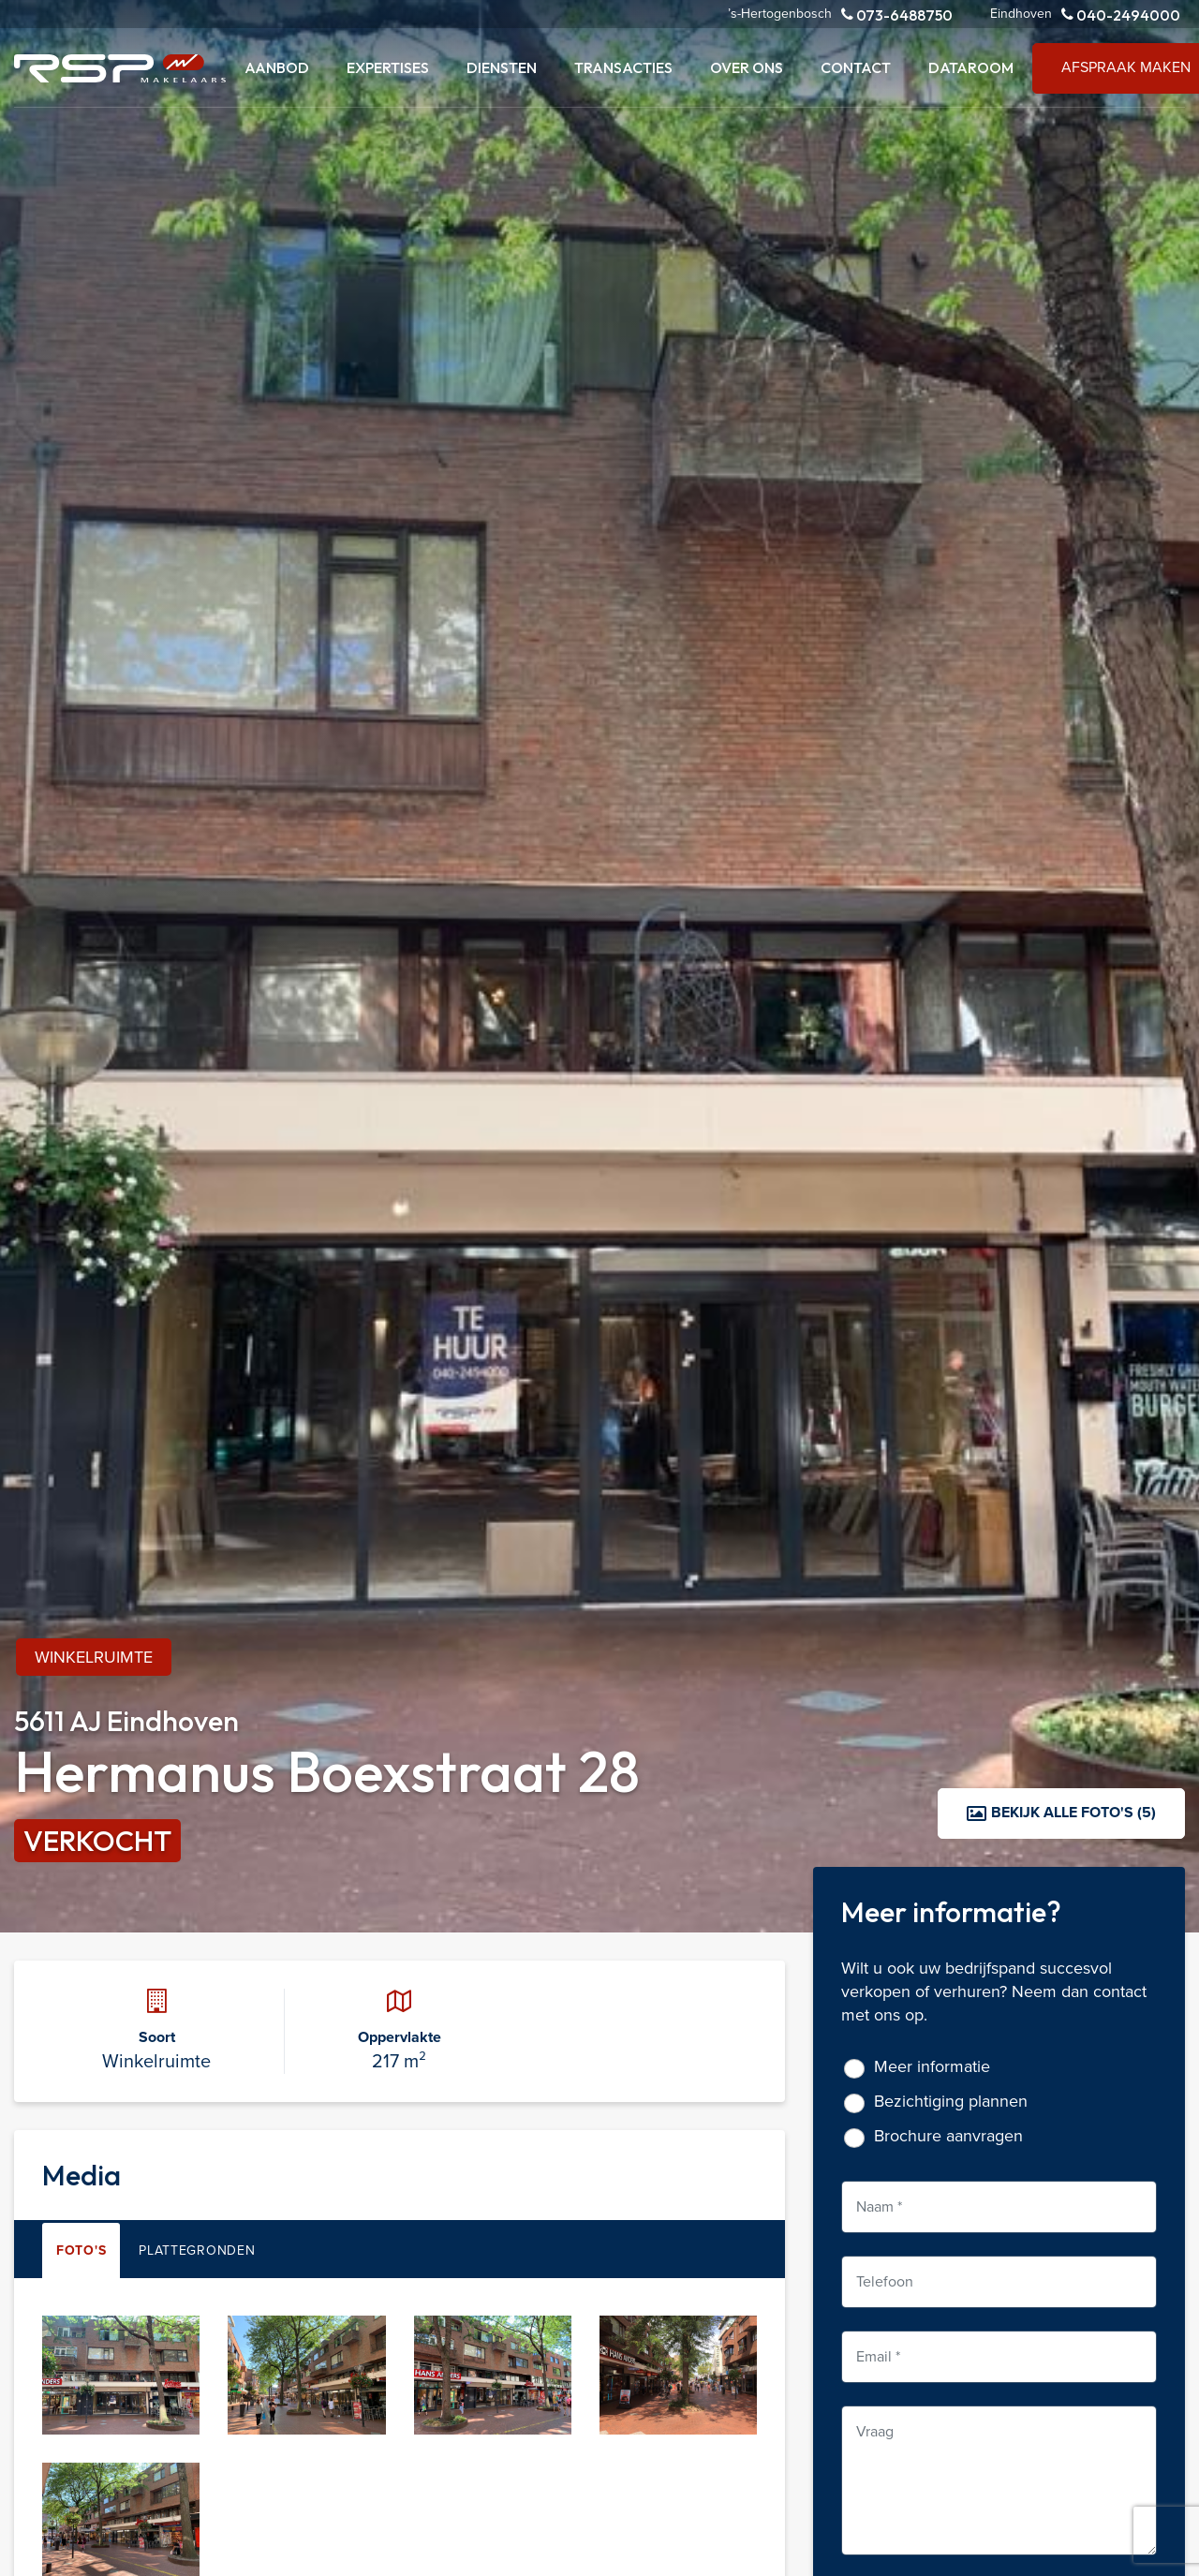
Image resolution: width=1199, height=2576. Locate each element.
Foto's (81, 2250)
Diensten (501, 67)
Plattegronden (197, 2250)
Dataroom (971, 67)
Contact (856, 67)
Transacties (623, 67)
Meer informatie (932, 2067)
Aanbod (276, 67)
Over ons (746, 67)
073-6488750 (897, 14)
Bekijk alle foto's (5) (1061, 1812)
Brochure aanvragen (948, 2136)
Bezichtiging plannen (951, 2101)
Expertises (388, 67)
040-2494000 (1120, 14)
